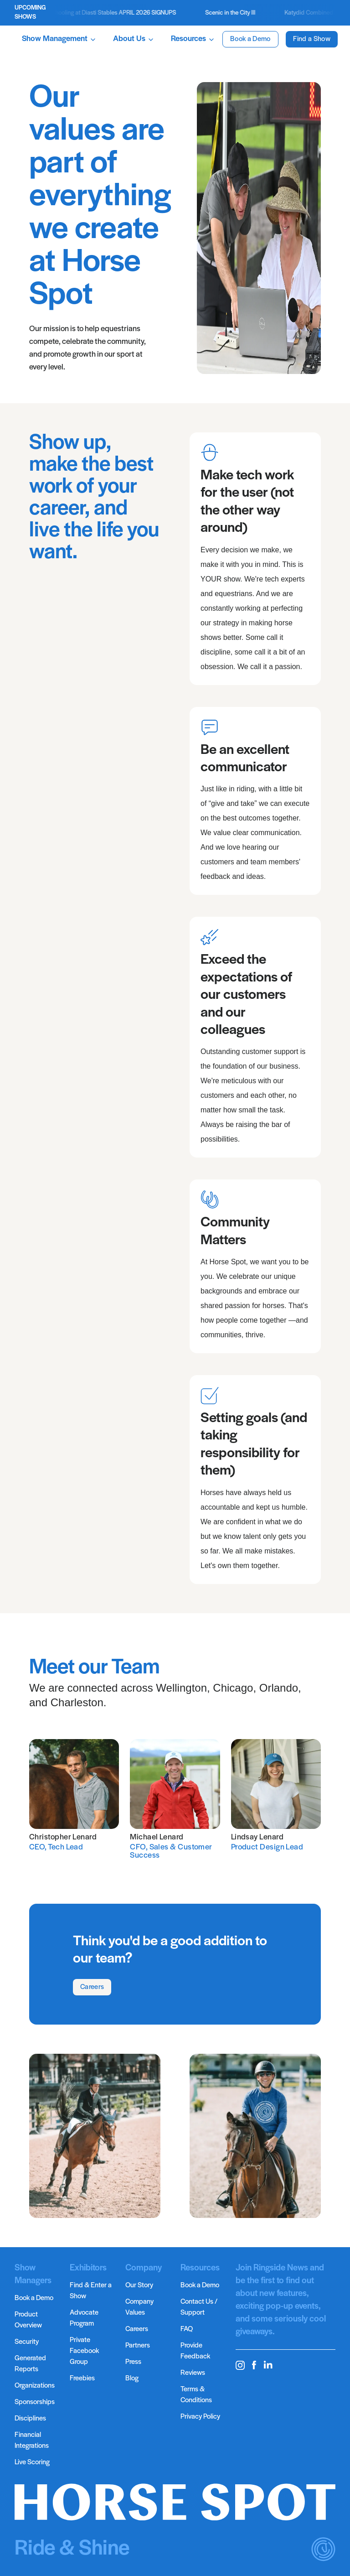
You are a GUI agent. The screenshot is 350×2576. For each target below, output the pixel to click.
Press (133, 2362)
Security (27, 2342)
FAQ (186, 2329)
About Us (133, 39)
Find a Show (312, 39)
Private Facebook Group (84, 2351)
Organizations (35, 2385)
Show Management (59, 39)
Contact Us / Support (198, 2307)
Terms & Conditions (196, 2395)
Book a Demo (250, 39)
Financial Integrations (32, 2440)
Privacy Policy (200, 2416)
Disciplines (30, 2418)
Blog (132, 2378)
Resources (193, 39)
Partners (137, 2345)
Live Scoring (32, 2462)
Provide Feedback (195, 2351)
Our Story (139, 2285)
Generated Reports (30, 2364)
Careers (92, 1987)
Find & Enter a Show (91, 2291)
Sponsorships (35, 2402)
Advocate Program (84, 2318)
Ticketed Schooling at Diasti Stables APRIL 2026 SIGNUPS (106, 13)
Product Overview (28, 2320)
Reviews (192, 2373)
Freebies (82, 2378)
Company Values (139, 2307)
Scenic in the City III (236, 13)
